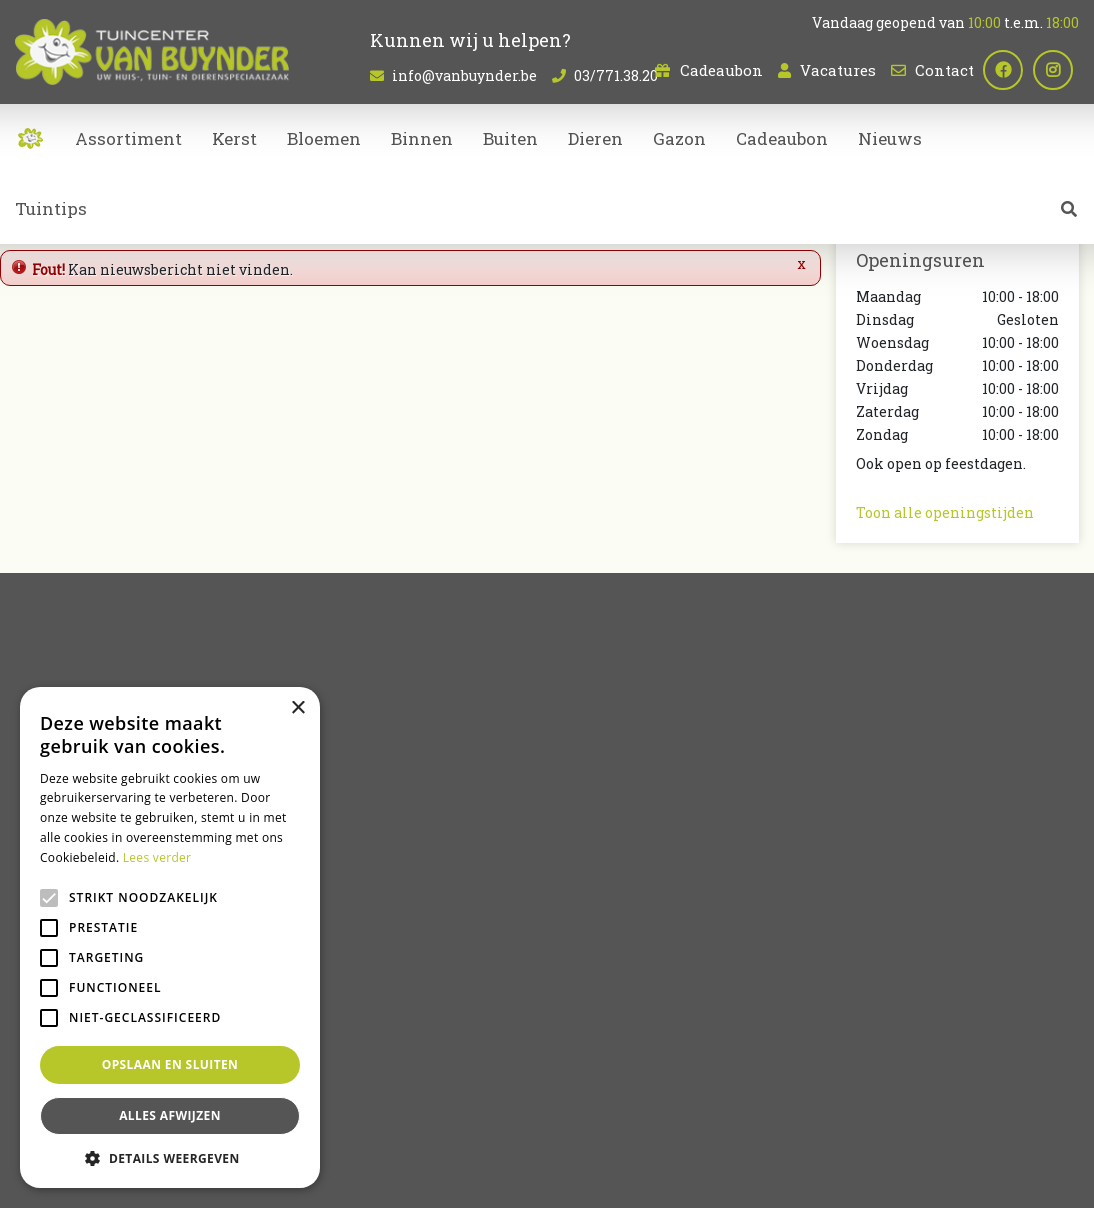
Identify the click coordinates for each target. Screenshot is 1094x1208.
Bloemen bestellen (640, 1124)
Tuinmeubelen (614, 956)
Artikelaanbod (614, 859)
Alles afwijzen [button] (170, 1115)
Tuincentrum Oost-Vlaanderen (333, 1124)
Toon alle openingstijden (945, 512)
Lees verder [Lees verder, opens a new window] (157, 857)
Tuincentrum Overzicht (602, 1178)
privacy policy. (783, 679)
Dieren (586, 935)
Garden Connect (478, 1178)
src (1069, 215)
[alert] (170, 937)
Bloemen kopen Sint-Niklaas (794, 1100)
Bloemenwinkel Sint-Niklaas (327, 1100)
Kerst (581, 977)
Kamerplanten (615, 914)
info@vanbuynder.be (464, 75)
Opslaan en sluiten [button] (170, 1064)
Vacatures (838, 70)
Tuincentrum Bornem (946, 1100)
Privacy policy (721, 1178)
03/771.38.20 (901, 922)
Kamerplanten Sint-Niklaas (625, 1100)
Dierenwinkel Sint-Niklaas (504, 1124)
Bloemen (595, 893)
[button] (170, 1158)
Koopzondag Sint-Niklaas (774, 1124)
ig (1059, 70)
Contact (944, 70)
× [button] (297, 708)
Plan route (904, 1019)
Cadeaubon (721, 70)
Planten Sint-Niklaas (478, 1100)
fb (1009, 70)
